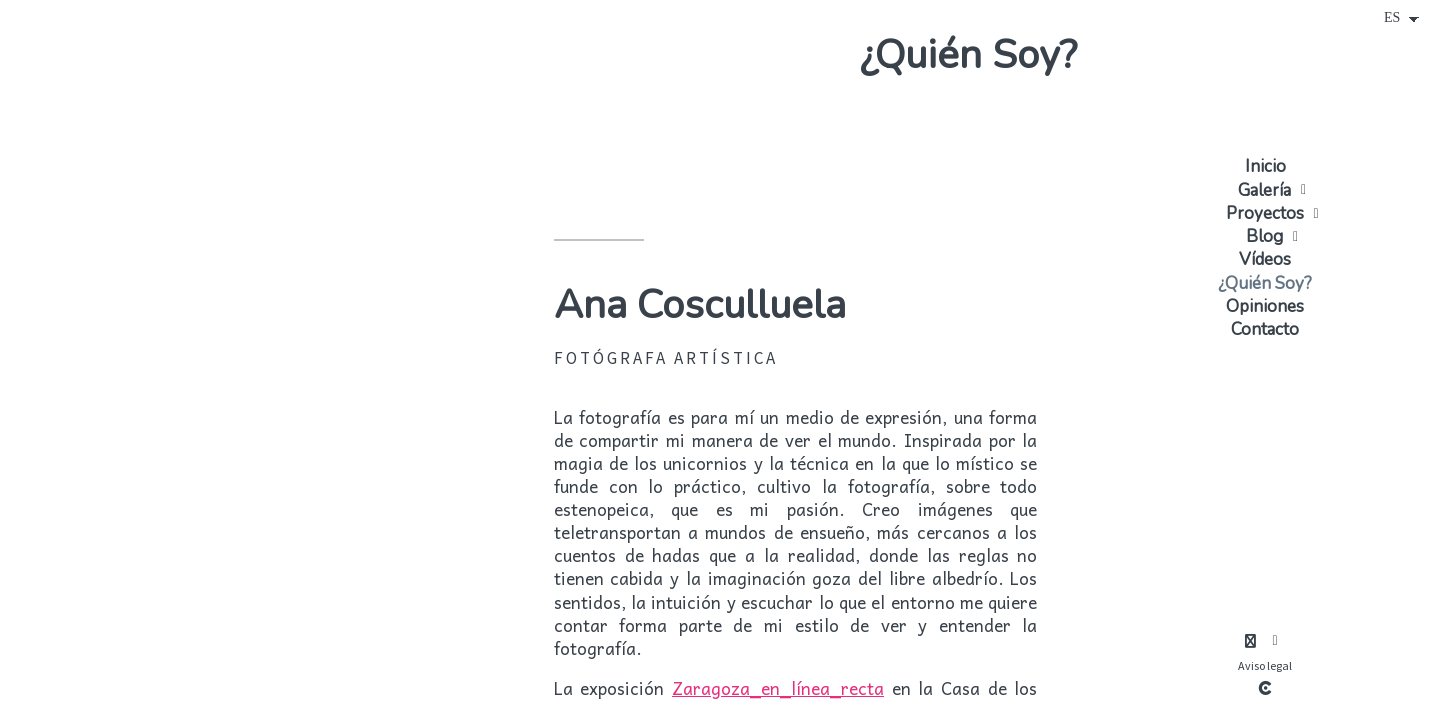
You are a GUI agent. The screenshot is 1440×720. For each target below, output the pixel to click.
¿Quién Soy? (1265, 283)
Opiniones (1265, 306)
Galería (1264, 190)
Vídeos (1265, 259)
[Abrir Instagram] (1250, 641)
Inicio (1265, 166)
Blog (1264, 236)
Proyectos (1265, 213)
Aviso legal (1265, 665)
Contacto (1265, 329)
